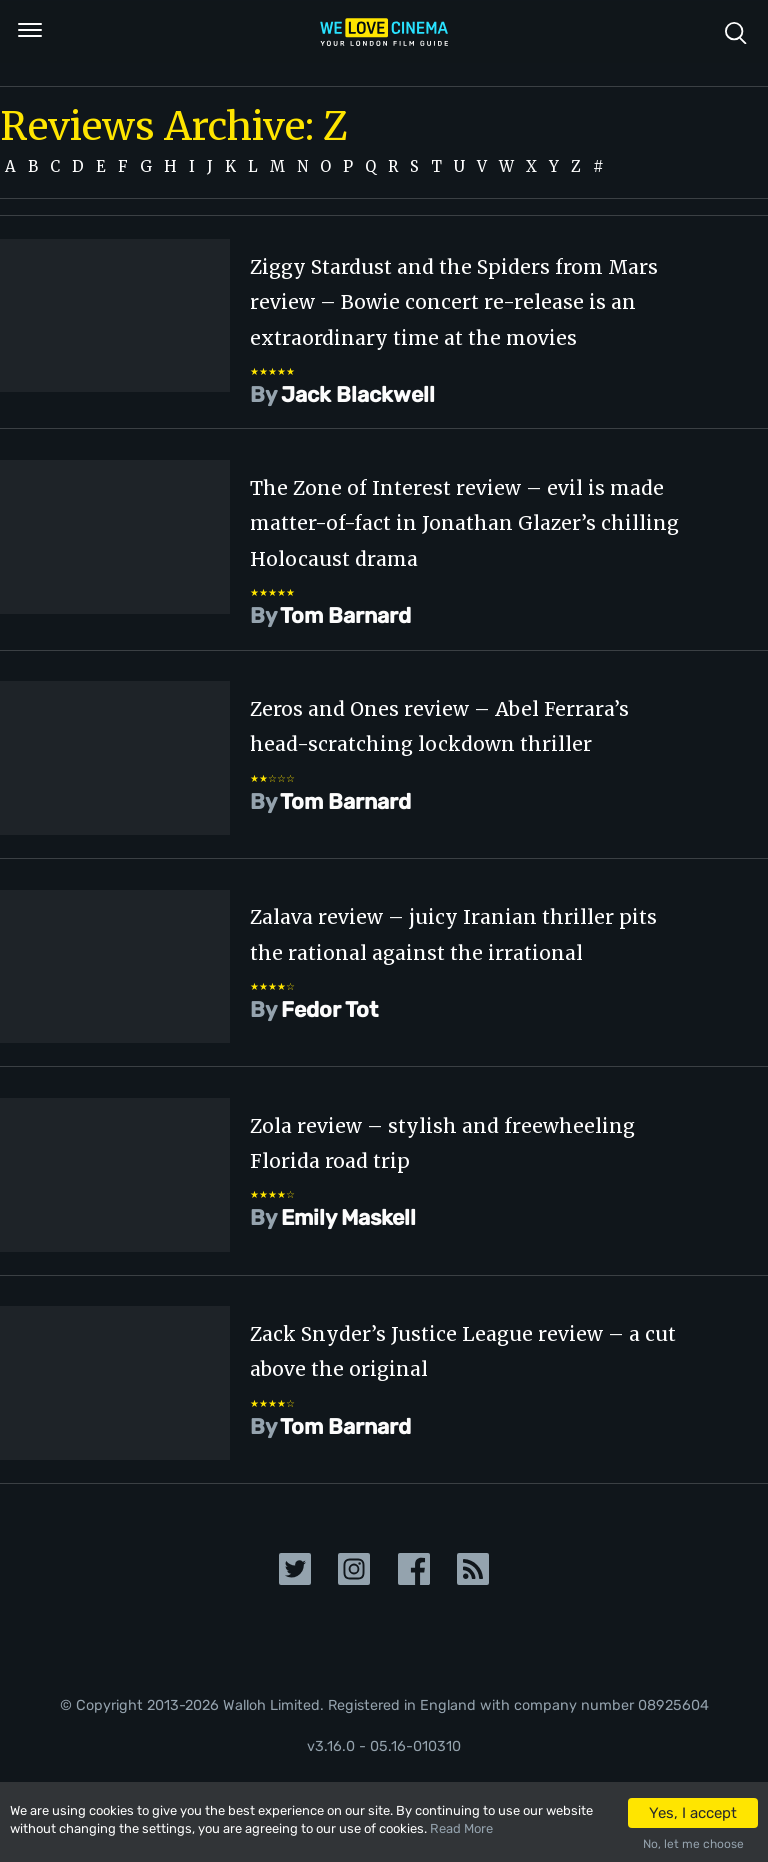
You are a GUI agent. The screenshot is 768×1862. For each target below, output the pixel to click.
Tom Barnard (345, 615)
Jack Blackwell (358, 394)
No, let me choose (693, 1844)
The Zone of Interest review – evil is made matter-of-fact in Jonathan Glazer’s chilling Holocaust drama (464, 523)
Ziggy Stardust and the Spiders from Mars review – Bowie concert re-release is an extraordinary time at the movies (454, 302)
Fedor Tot (329, 1009)
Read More (461, 1828)
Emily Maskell (348, 1217)
